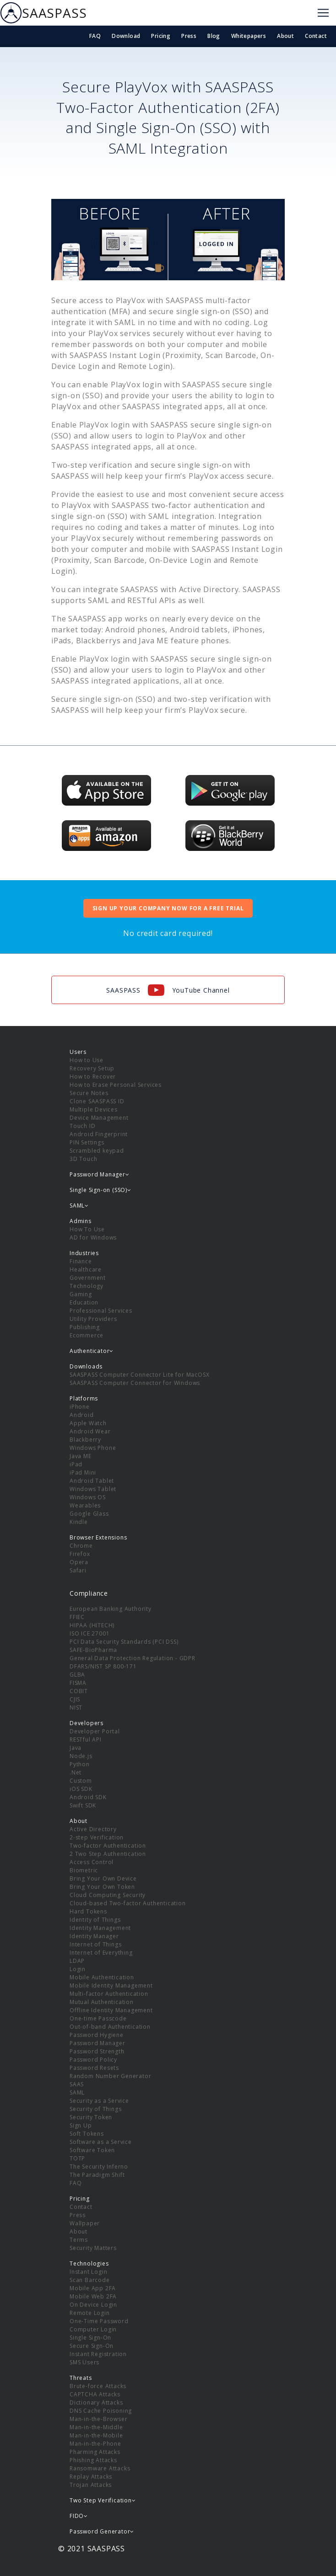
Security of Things (95, 2109)
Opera (79, 1562)
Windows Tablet (93, 1489)
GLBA (77, 1674)
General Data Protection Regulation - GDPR (132, 1658)
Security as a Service (99, 2101)
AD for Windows (93, 1237)
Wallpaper (85, 2223)
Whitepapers (248, 36)
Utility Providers (93, 1319)
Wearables (85, 1505)
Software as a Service (101, 2142)
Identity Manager (94, 1936)
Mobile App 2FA (93, 2288)
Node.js (81, 1756)
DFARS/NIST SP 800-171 (103, 1666)
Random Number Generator (110, 2076)
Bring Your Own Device (103, 1878)
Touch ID (82, 1126)
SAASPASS (43, 13)
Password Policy (93, 2059)
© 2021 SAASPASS (91, 2549)
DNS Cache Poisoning (101, 2411)
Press (188, 36)
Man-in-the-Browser (98, 2419)
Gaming (81, 1294)
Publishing (85, 1327)
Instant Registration (98, 2354)
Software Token (92, 2150)
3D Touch (83, 1159)
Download (126, 36)
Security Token (91, 2117)
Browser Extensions (98, 1537)
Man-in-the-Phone (95, 2444)
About (285, 36)
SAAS (77, 2084)
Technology (86, 1286)
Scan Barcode (90, 2280)
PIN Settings (87, 1142)
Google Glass (89, 1514)
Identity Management (100, 1928)
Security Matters (93, 2248)
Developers (86, 1723)
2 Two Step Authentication (108, 1854)
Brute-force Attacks (98, 2386)
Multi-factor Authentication (109, 1994)
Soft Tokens (87, 2134)
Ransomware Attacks (100, 2468)
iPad (76, 1464)
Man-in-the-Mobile (96, 2435)
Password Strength (97, 2051)
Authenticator (92, 1351)
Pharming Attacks (95, 2452)
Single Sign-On (90, 2337)
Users (78, 1052)
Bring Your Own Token (102, 1887)
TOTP (77, 2158)
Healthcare (86, 1269)
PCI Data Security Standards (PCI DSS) (124, 1642)
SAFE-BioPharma (93, 1650)
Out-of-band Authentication (110, 2027)
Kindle (79, 1522)
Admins (81, 1221)
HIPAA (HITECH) (92, 1625)
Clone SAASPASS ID (97, 1101)
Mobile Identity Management (111, 1985)
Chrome (81, 1546)
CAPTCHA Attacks (95, 2394)
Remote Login (90, 2313)
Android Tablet (92, 1481)
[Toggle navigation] (323, 13)
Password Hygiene (97, 2035)
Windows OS (88, 1497)
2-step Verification (97, 1837)
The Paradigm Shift (97, 2175)
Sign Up (81, 2125)
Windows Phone (93, 1448)
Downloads (86, 1366)
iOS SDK (81, 1789)
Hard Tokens (88, 1911)
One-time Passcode (98, 2018)
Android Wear (90, 1431)
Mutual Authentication (102, 2002)
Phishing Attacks (93, 2460)
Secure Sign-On (92, 2346)
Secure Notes (89, 1093)
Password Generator (102, 2531)
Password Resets (94, 2068)
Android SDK (88, 1797)
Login (78, 1969)
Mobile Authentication (102, 1977)
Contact (316, 36)
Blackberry (85, 1439)
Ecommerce (86, 1335)
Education (84, 1302)
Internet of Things (95, 1944)
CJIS (75, 1699)
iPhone (80, 1407)
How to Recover (93, 1076)
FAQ (95, 36)
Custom (81, 1781)
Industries (84, 1253)
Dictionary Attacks (96, 2402)
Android (82, 1415)
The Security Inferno (99, 2166)
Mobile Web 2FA (93, 2296)
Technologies (89, 2263)
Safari (78, 1570)
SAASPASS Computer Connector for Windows (135, 1383)
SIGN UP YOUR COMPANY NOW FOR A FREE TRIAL (168, 908)
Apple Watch (88, 1423)
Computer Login (93, 2329)
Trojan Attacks (91, 2485)
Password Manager (97, 2043)
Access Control (92, 1862)
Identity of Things (95, 1920)
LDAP (77, 1961)
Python (80, 1764)
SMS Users (84, 2362)
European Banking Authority (111, 1609)
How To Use (87, 1229)
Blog (213, 36)
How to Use (86, 1060)
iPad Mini (83, 1472)
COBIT (79, 1691)
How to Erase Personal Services (116, 1085)
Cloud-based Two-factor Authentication (128, 1903)
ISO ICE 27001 (89, 1633)
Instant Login (88, 2272)
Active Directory (93, 1829)
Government (88, 1278)
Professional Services (101, 1311)
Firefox (80, 1554)
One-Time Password (99, 2321)
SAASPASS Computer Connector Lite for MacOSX (139, 1375)
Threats (81, 2378)
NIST (76, 1707)
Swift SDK (83, 1805)
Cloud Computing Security (108, 1895)
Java (75, 1748)
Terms (79, 2240)
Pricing (160, 36)
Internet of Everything (101, 1952)
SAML (77, 2092)
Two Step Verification (103, 2500)
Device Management (99, 1118)
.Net (75, 1772)
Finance (81, 1261)
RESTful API (86, 1739)
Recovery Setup (92, 1068)
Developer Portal (95, 1731)
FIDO (79, 2516)
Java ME (81, 1456)
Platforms (84, 1398)
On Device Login (93, 2305)
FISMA (78, 1683)
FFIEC (77, 1617)
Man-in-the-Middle (96, 2427)
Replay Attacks (91, 2476)
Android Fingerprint (99, 1134)
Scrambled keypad (97, 1150)
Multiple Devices (94, 1109)
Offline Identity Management (111, 2010)
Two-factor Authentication (108, 1845)
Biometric (84, 1870)
